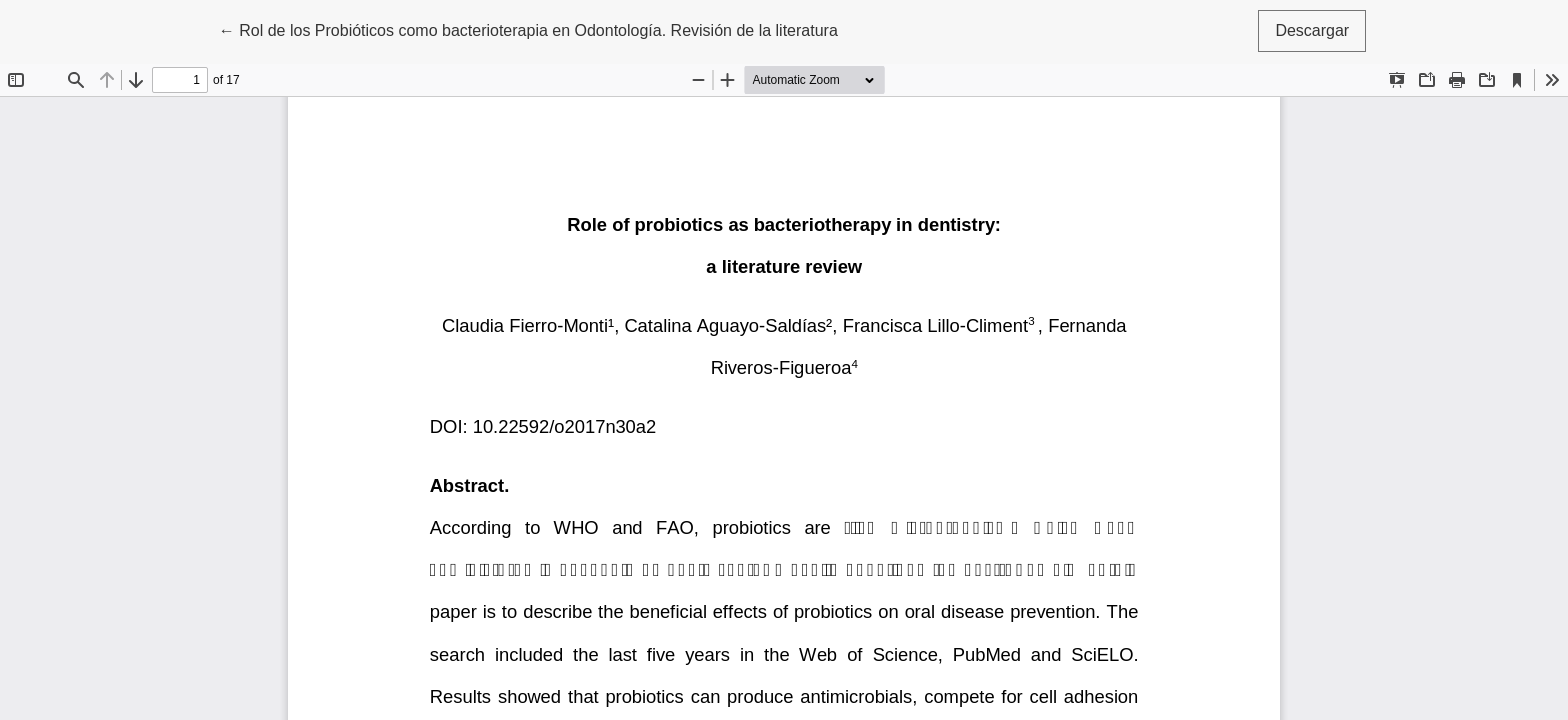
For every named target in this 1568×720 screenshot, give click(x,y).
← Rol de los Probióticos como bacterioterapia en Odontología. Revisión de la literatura (528, 28)
